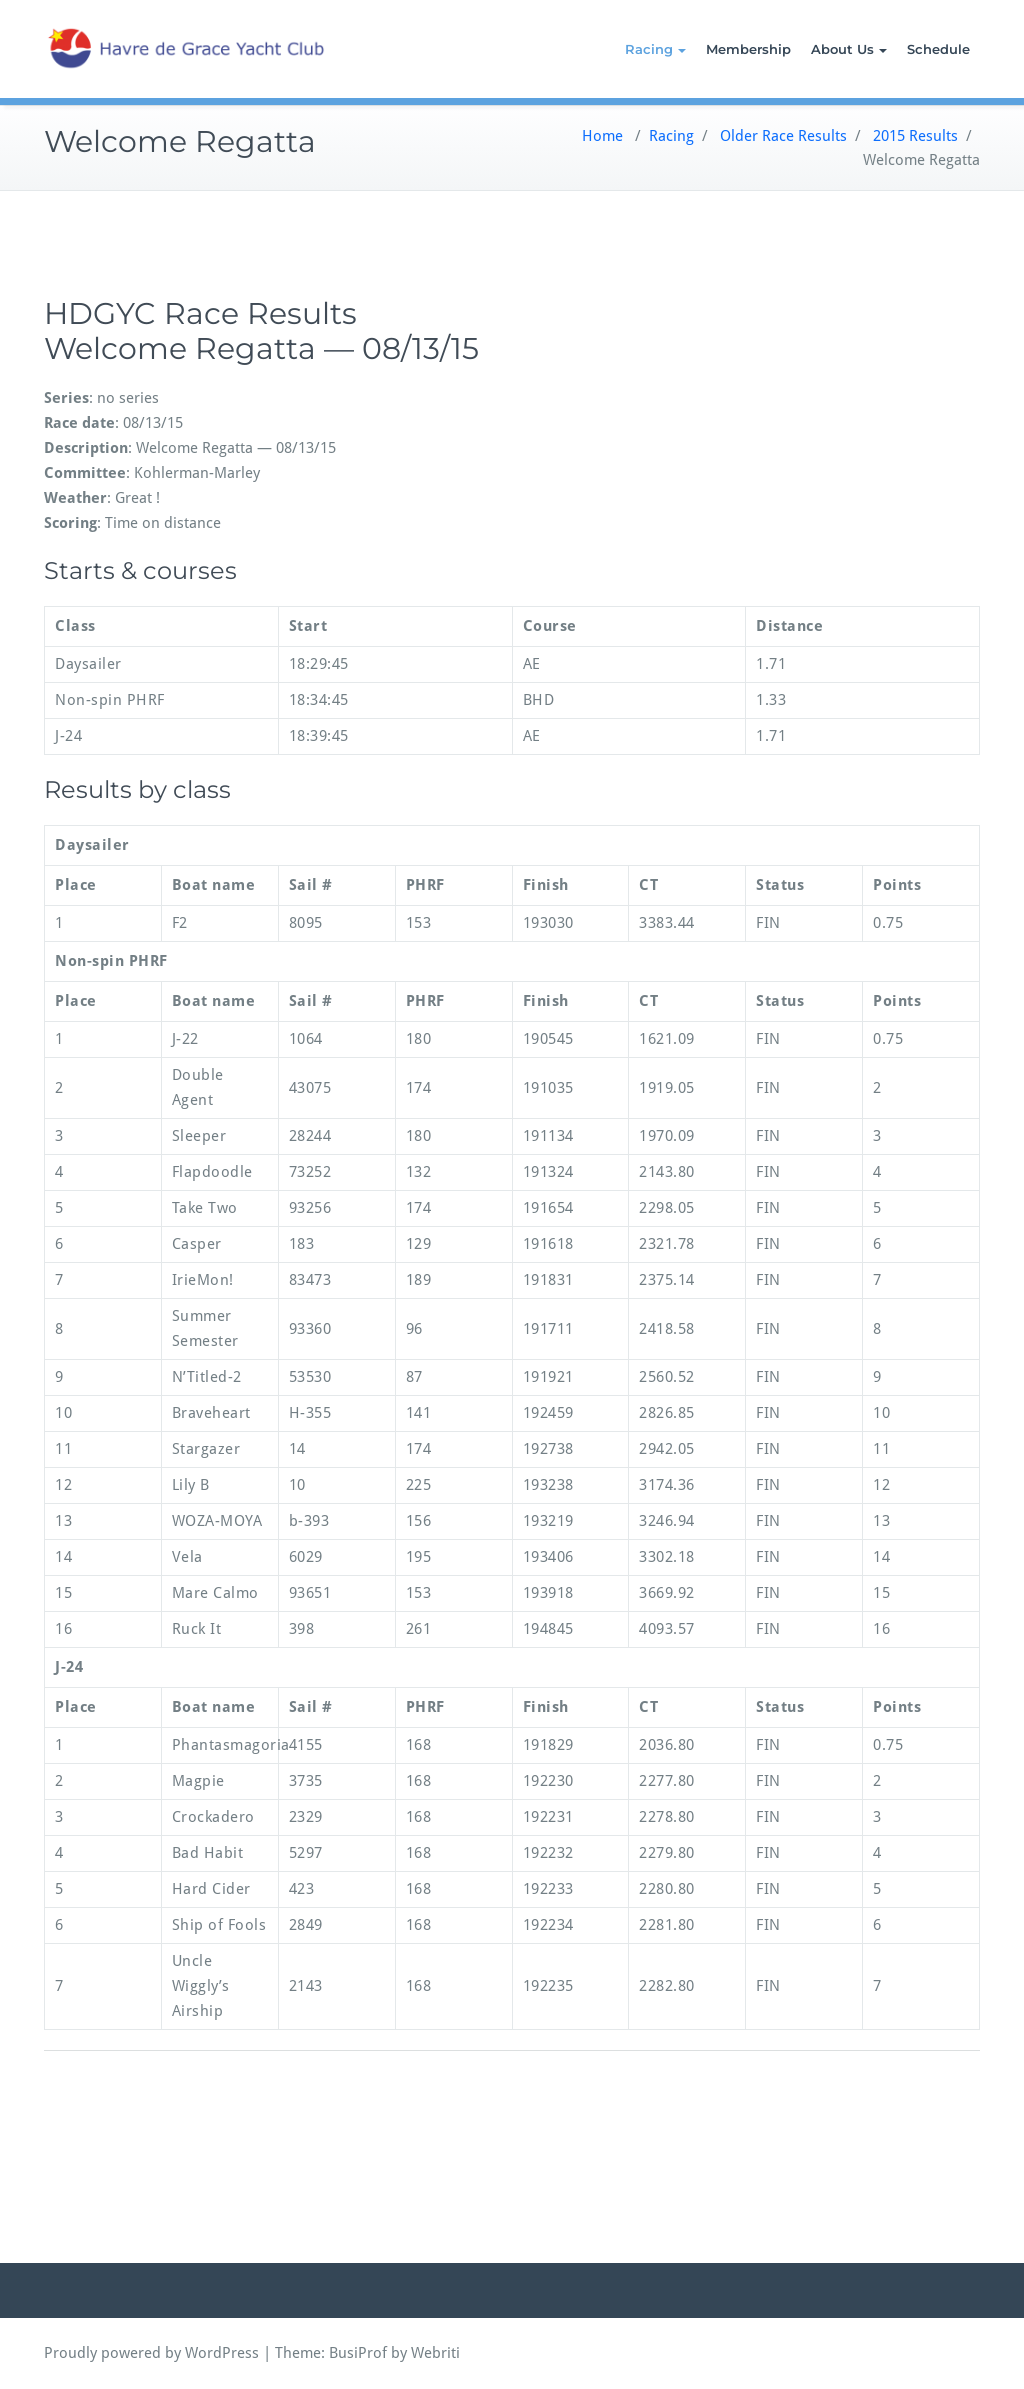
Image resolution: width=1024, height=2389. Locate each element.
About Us (849, 49)
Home (602, 136)
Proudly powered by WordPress (151, 2353)
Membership (748, 49)
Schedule (938, 49)
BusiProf (358, 2353)
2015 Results (915, 136)
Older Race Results (783, 136)
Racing (655, 49)
